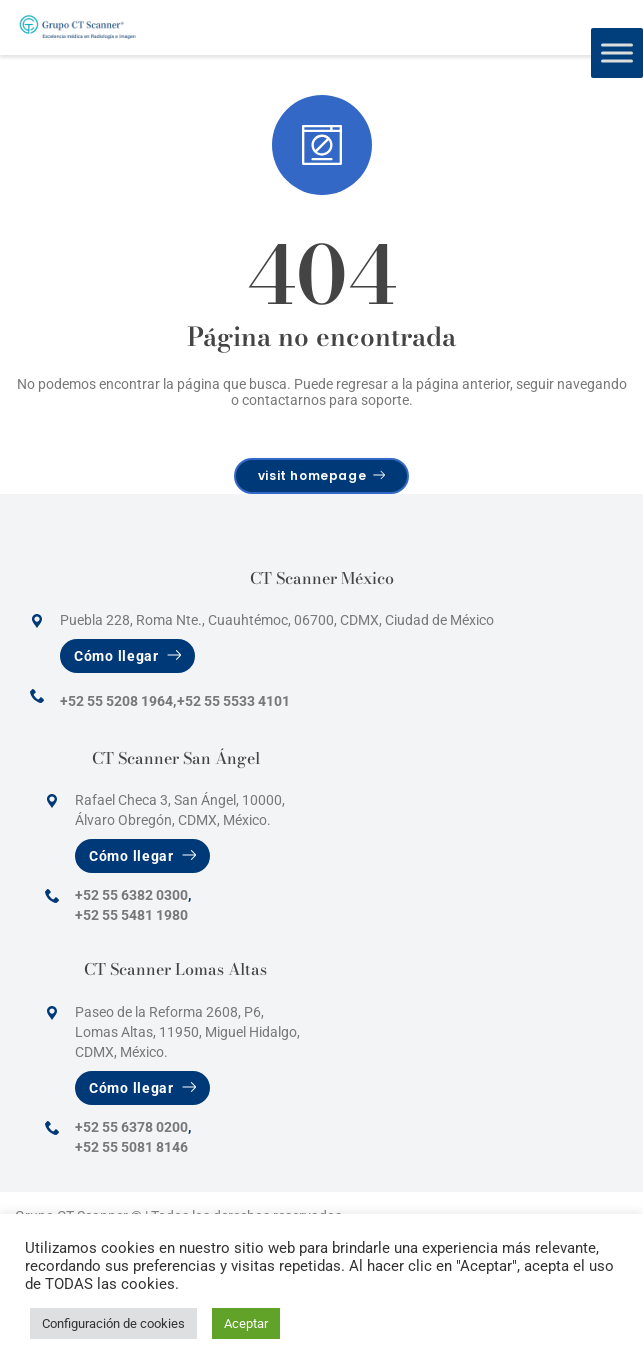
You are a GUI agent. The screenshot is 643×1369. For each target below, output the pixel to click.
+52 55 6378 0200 (131, 1127)
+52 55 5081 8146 (131, 1147)
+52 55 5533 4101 (233, 701)
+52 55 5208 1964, (118, 701)
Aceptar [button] (246, 1323)
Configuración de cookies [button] (113, 1323)
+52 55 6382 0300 (131, 895)
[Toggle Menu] (617, 52)
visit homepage (322, 475)
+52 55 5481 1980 (131, 915)
